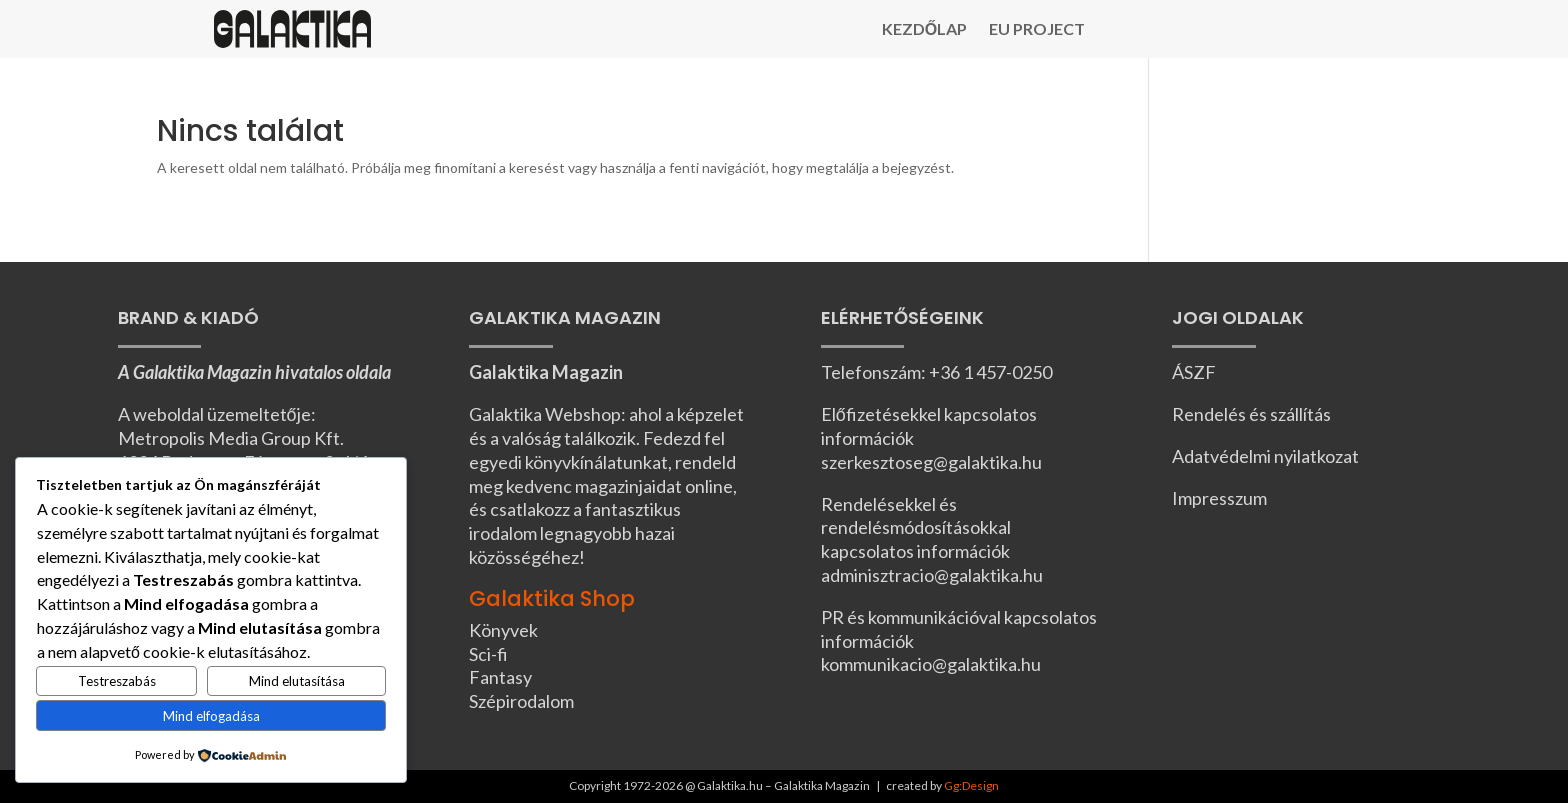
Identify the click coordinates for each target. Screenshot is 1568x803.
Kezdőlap (924, 30)
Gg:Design (971, 785)
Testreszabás (117, 681)
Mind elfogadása (211, 716)
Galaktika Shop (552, 598)
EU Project (1037, 30)
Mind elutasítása (297, 681)
